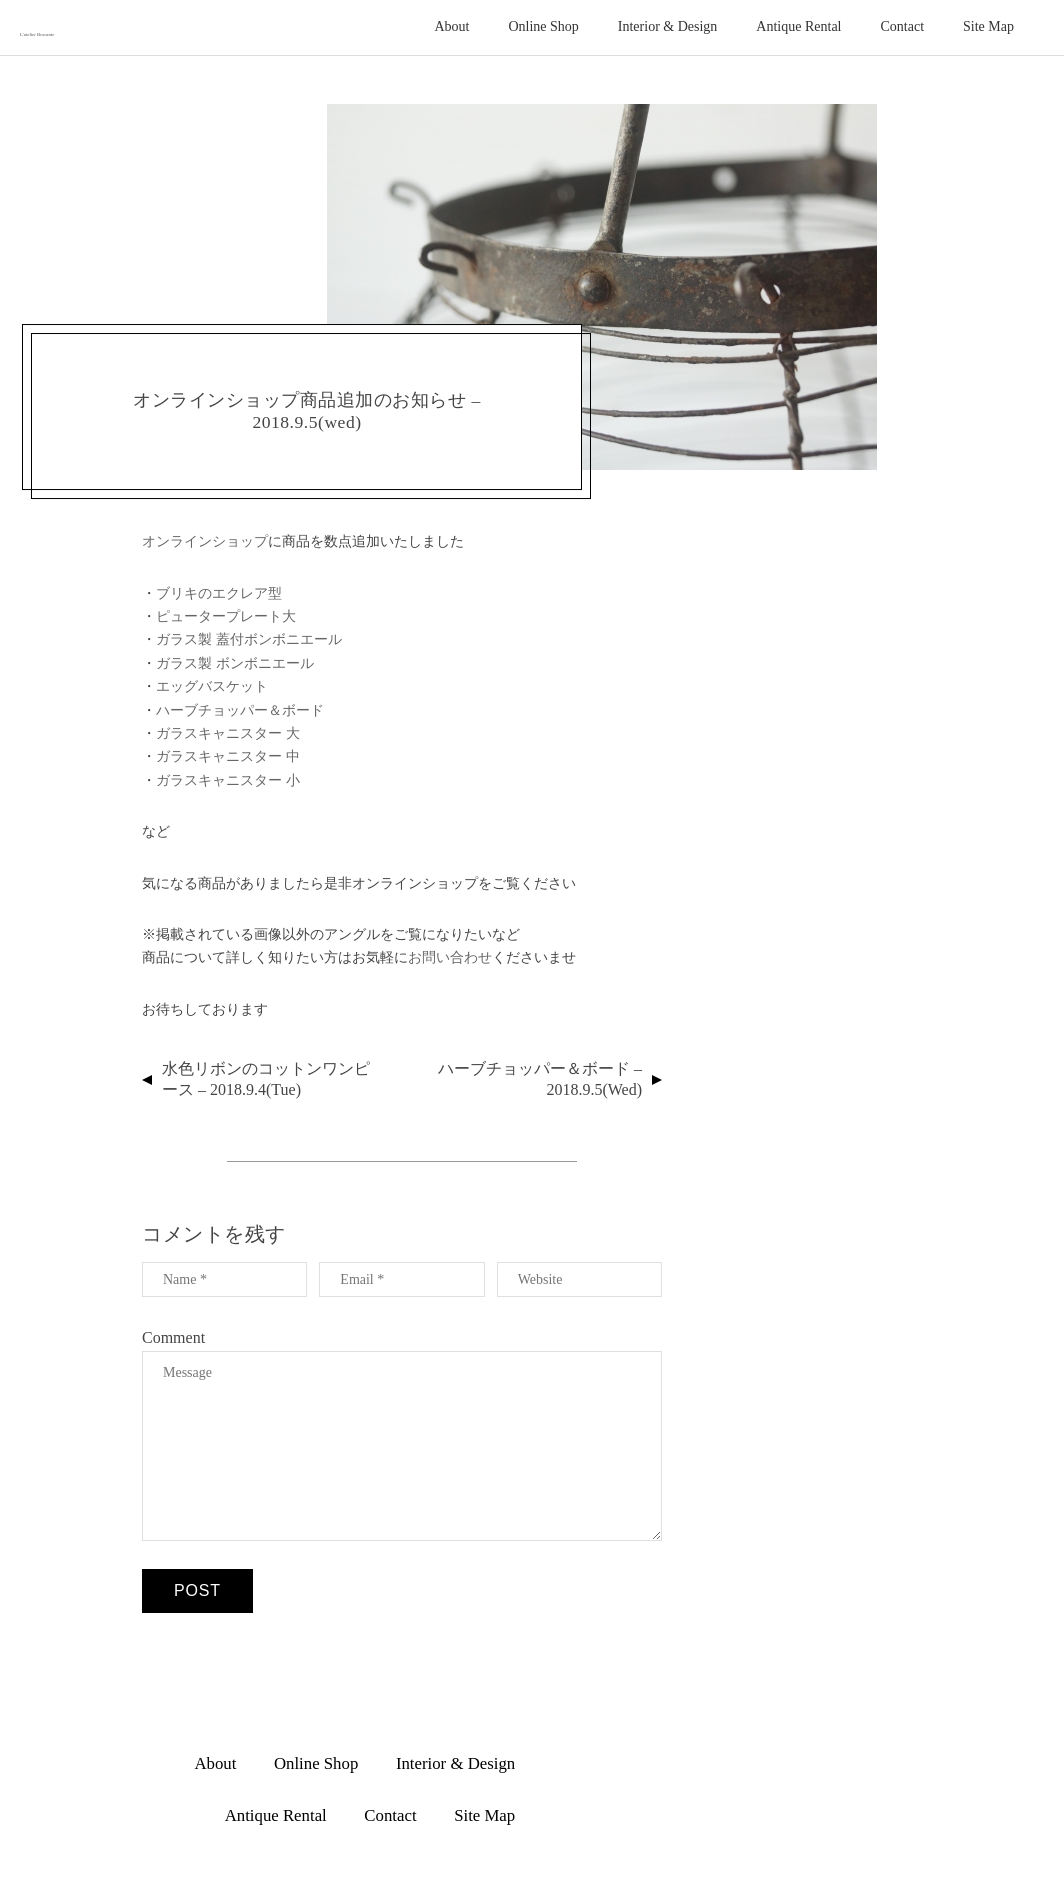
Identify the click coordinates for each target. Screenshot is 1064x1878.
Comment (173, 1337)
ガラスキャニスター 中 (228, 756)
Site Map (988, 26)
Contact (903, 26)
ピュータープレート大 (226, 616)
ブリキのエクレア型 (219, 593)
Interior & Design (668, 26)
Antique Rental (798, 26)
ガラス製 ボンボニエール (235, 663)
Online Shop (543, 26)
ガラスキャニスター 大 (228, 733)
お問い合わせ (450, 957)
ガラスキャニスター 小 (228, 780)
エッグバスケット (212, 686)
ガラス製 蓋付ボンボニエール (249, 639)
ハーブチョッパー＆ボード (240, 710)
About (451, 26)
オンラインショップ (205, 541)
